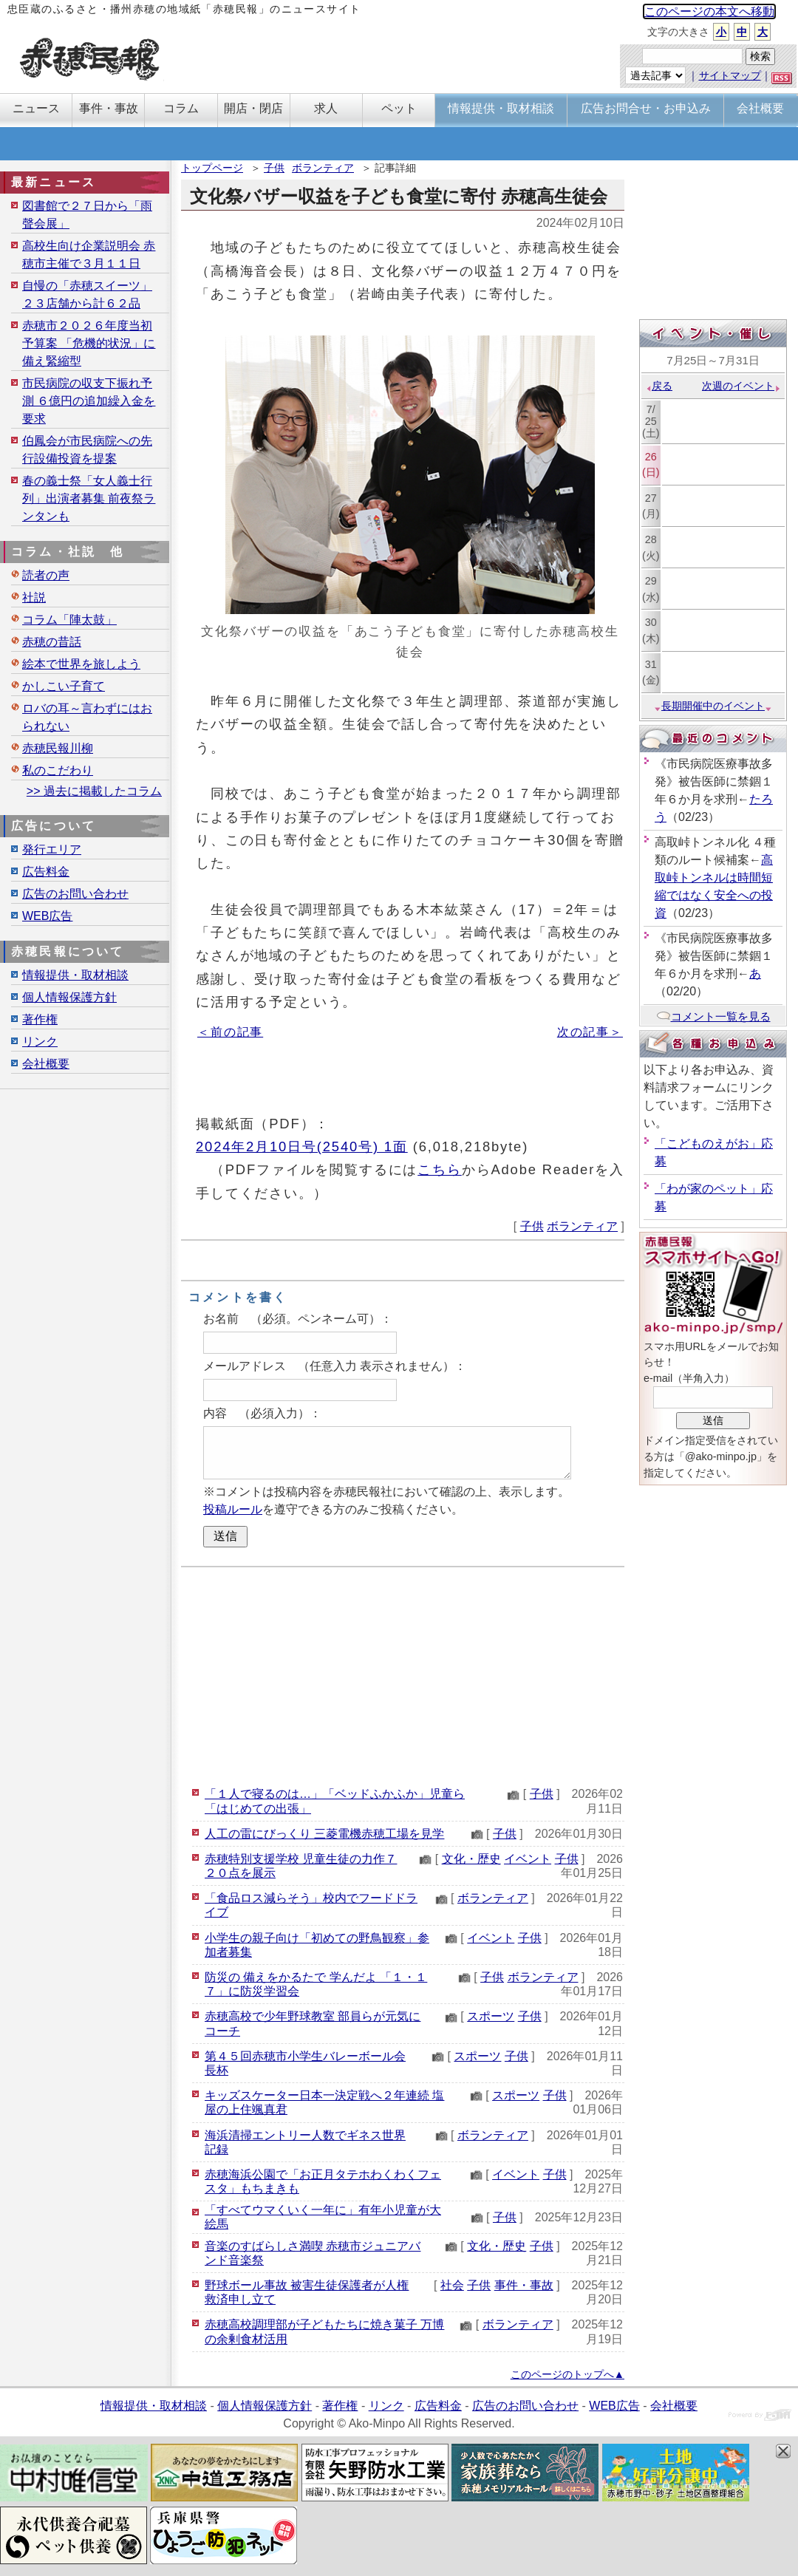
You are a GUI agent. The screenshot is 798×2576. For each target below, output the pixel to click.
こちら (439, 1169)
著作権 (40, 1019)
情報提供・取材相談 (75, 975)
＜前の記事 (230, 1032)
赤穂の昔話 (51, 642)
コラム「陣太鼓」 (69, 619)
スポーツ (490, 2016)
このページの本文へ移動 (709, 11)
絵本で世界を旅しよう (81, 664)
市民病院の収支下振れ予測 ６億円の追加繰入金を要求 (88, 401)
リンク (40, 1041)
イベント (527, 1859)
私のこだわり (57, 770)
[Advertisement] (402, 1674)
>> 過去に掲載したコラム (94, 791)
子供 (274, 168)
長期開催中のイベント (713, 706)
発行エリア (51, 849)
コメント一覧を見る (713, 1016)
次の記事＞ (590, 1032)
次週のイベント (741, 386)
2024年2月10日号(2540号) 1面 (302, 1146)
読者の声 (45, 575)
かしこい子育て (63, 686)
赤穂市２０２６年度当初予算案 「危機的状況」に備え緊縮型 (88, 343)
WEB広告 (47, 916)
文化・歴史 (471, 1859)
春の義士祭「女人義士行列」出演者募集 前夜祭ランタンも (88, 498)
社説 (34, 597)
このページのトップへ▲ (567, 2374)
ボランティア (323, 168)
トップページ (212, 168)
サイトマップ (730, 75)
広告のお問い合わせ (75, 893)
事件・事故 (523, 2285)
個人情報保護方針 (69, 997)
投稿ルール (232, 1509)
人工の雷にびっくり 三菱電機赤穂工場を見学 (324, 1833)
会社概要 (45, 1063)
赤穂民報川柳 (57, 748)
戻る (658, 386)
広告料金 (45, 871)
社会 (452, 2285)
